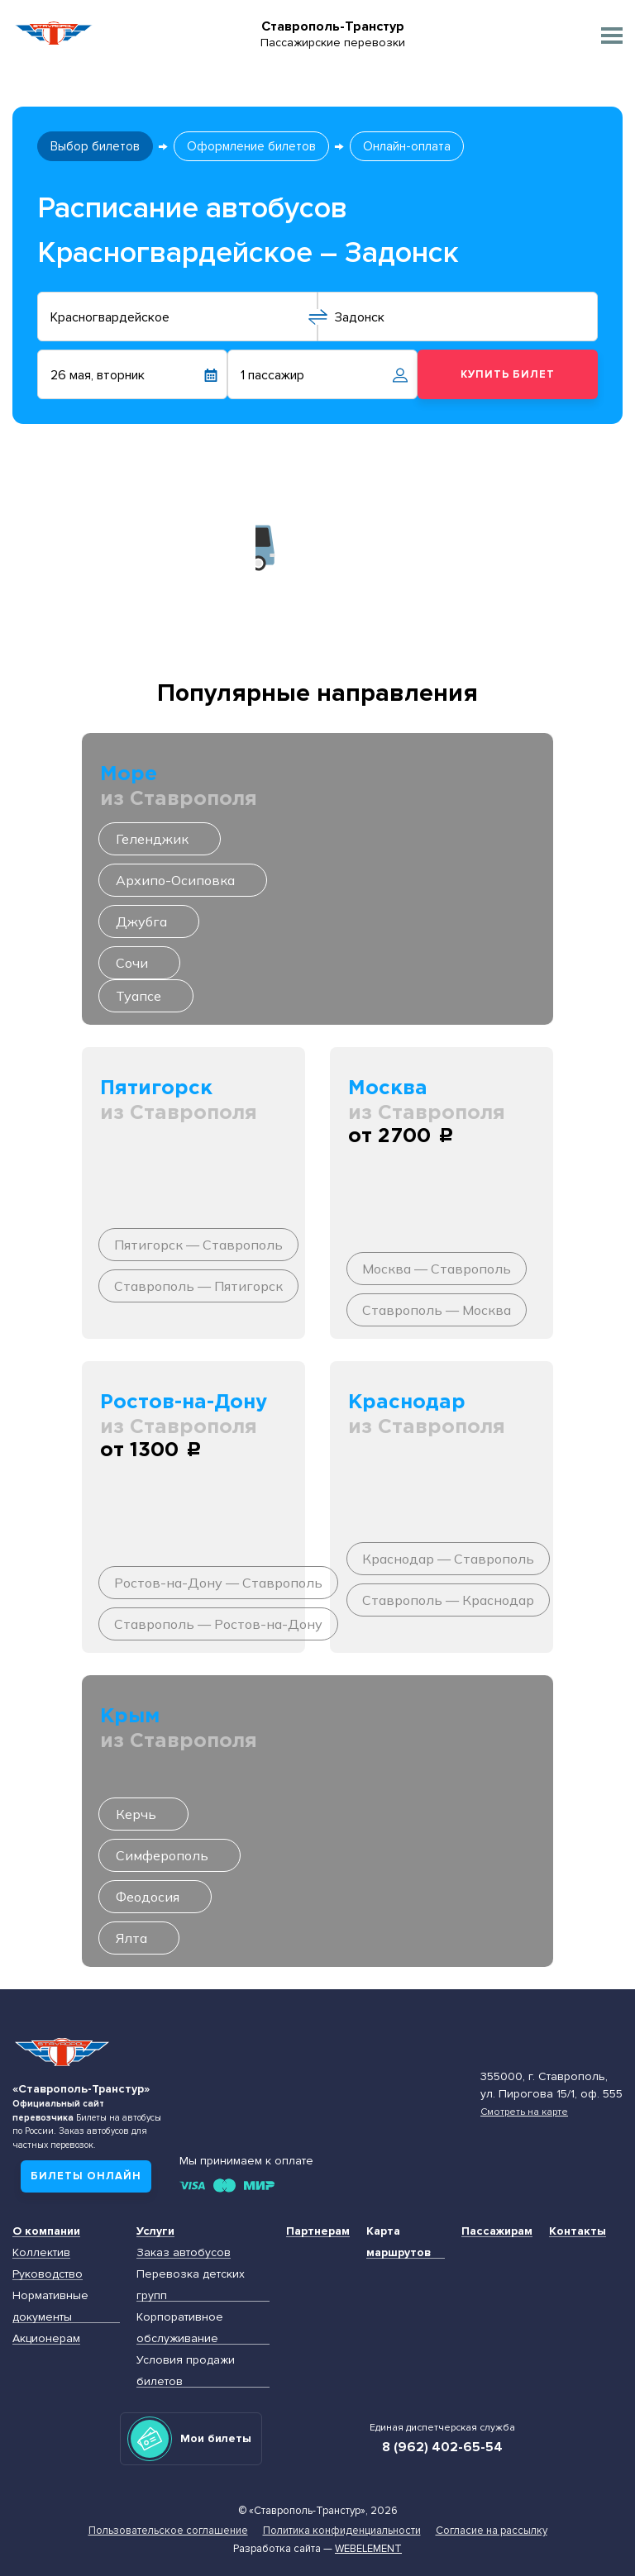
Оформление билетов (251, 146)
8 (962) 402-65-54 (442, 2447)
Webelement (368, 2548)
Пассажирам (496, 2231)
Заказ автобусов (183, 2252)
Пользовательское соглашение (168, 2530)
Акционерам (46, 2338)
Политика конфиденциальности (342, 2530)
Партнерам (318, 2231)
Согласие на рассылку (491, 2530)
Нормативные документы (50, 2306)
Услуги (155, 2231)
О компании (46, 2231)
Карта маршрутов (398, 2241)
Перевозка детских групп (190, 2284)
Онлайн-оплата (407, 146)
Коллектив (41, 2252)
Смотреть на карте (524, 2111)
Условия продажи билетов (185, 2370)
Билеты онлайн (86, 2176)
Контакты (577, 2231)
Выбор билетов (95, 146)
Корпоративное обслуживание (179, 2327)
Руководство (47, 2274)
